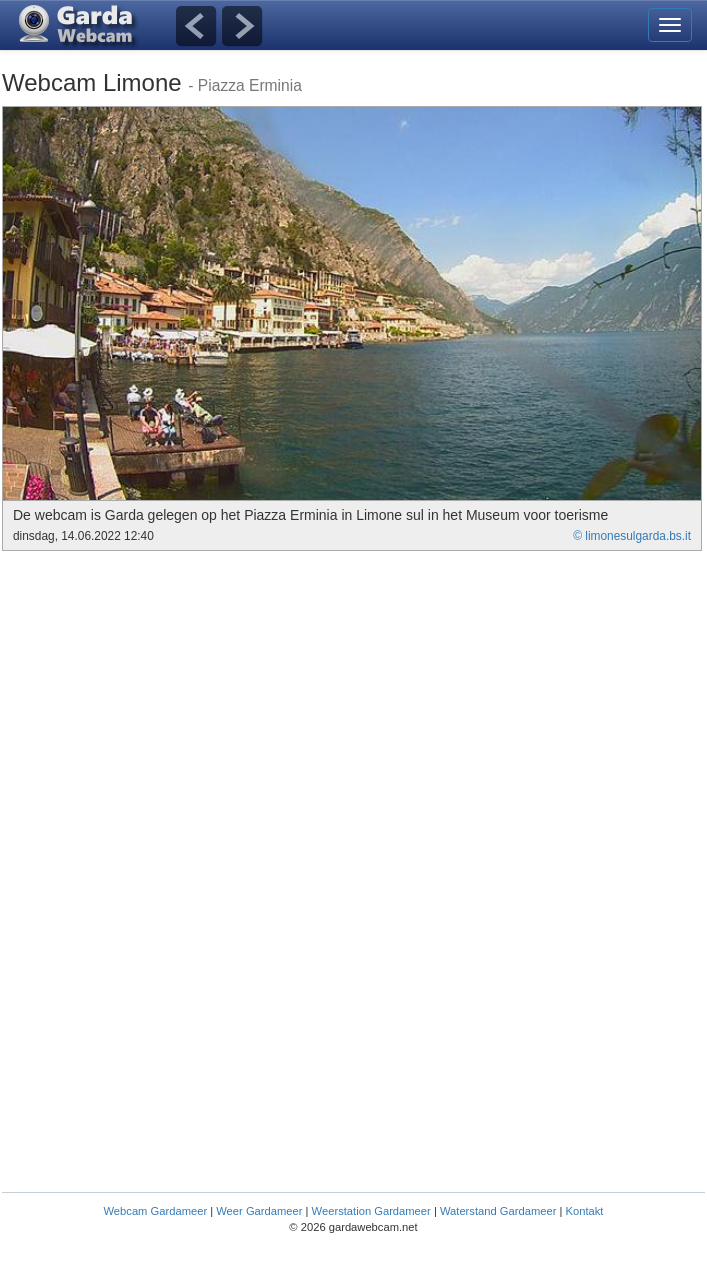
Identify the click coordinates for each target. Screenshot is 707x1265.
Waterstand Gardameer (498, 1211)
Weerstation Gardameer (371, 1211)
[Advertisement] (170, 701)
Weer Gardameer (259, 1211)
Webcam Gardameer (156, 1211)
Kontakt (585, 1211)
